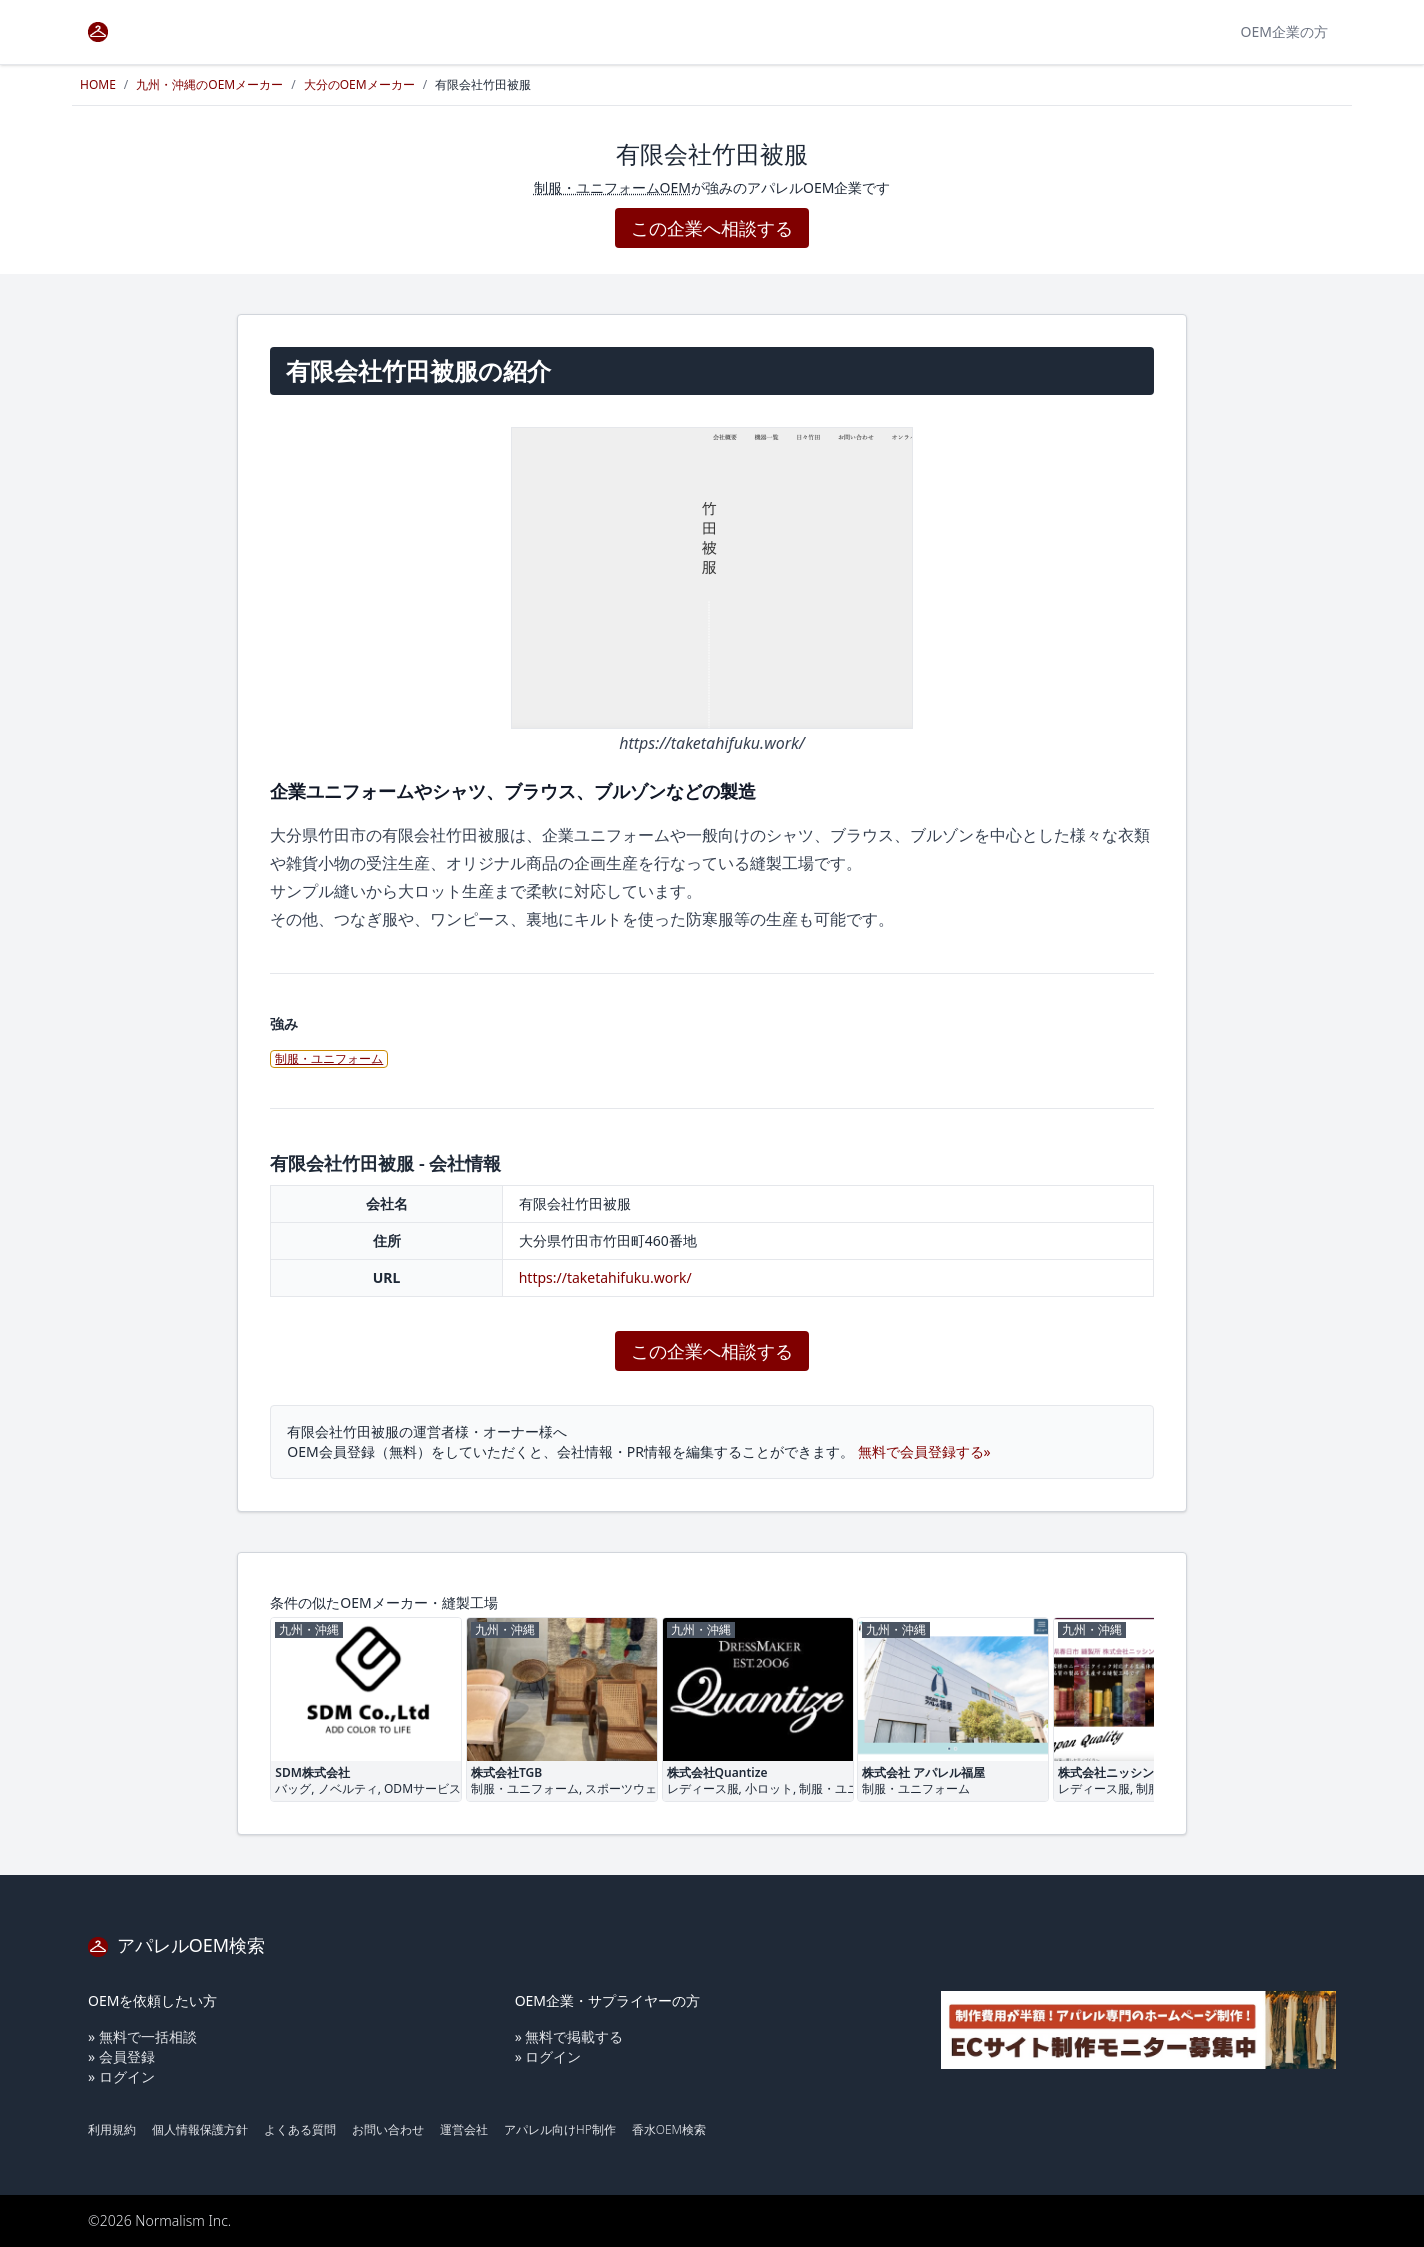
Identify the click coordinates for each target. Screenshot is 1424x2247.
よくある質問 (300, 2129)
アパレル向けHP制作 (560, 2129)
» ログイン (121, 2076)
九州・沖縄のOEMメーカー (209, 84)
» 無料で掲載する (569, 2036)
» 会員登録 (121, 2056)
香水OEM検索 (669, 2129)
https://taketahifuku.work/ (605, 1277)
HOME (98, 84)
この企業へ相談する (712, 228)
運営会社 (464, 2129)
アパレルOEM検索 (176, 1945)
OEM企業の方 (1284, 31)
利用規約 (112, 2129)
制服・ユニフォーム (329, 1058)
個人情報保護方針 (200, 2129)
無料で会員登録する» (924, 1451)
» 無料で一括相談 (142, 2036)
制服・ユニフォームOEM (612, 187)
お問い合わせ (388, 2129)
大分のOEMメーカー (359, 84)
